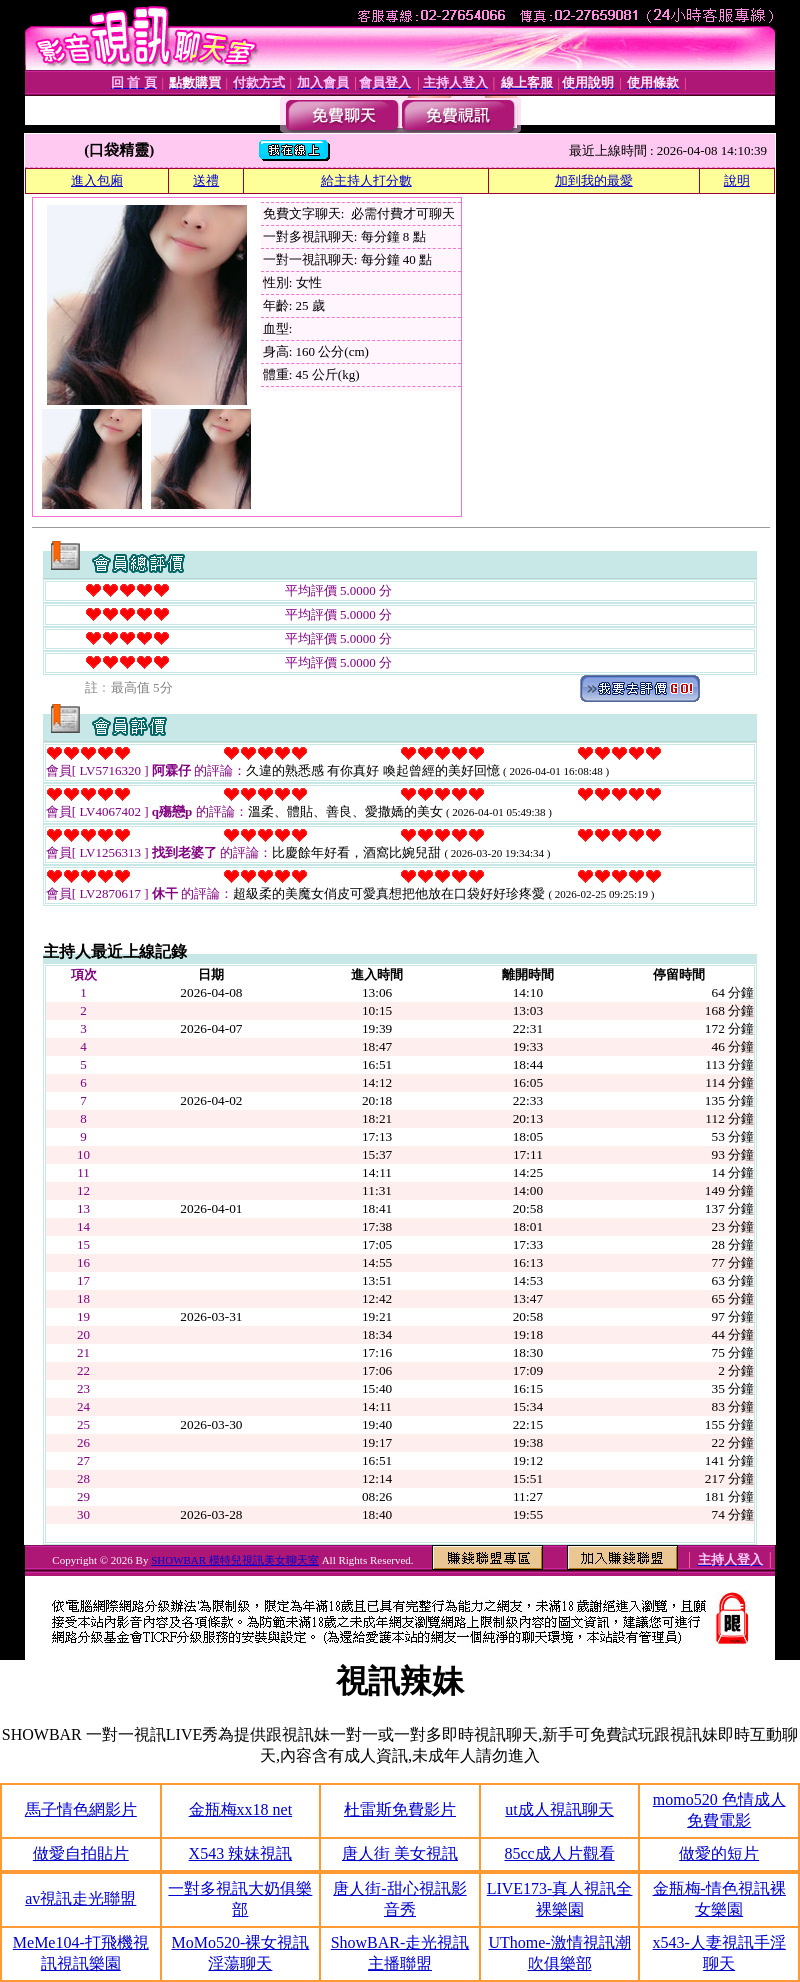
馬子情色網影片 (81, 1809)
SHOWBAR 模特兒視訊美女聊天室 (235, 1560)
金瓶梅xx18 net (241, 1809)
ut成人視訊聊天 (559, 1809)
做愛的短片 (719, 1853)
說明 (737, 180)
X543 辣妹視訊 (241, 1853)
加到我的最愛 (594, 180)
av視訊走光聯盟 (80, 1898)
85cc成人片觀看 (559, 1853)
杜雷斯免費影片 (400, 1809)
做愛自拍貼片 (81, 1853)
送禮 (206, 180)
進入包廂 (97, 180)
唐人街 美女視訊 (400, 1853)
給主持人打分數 (366, 180)
